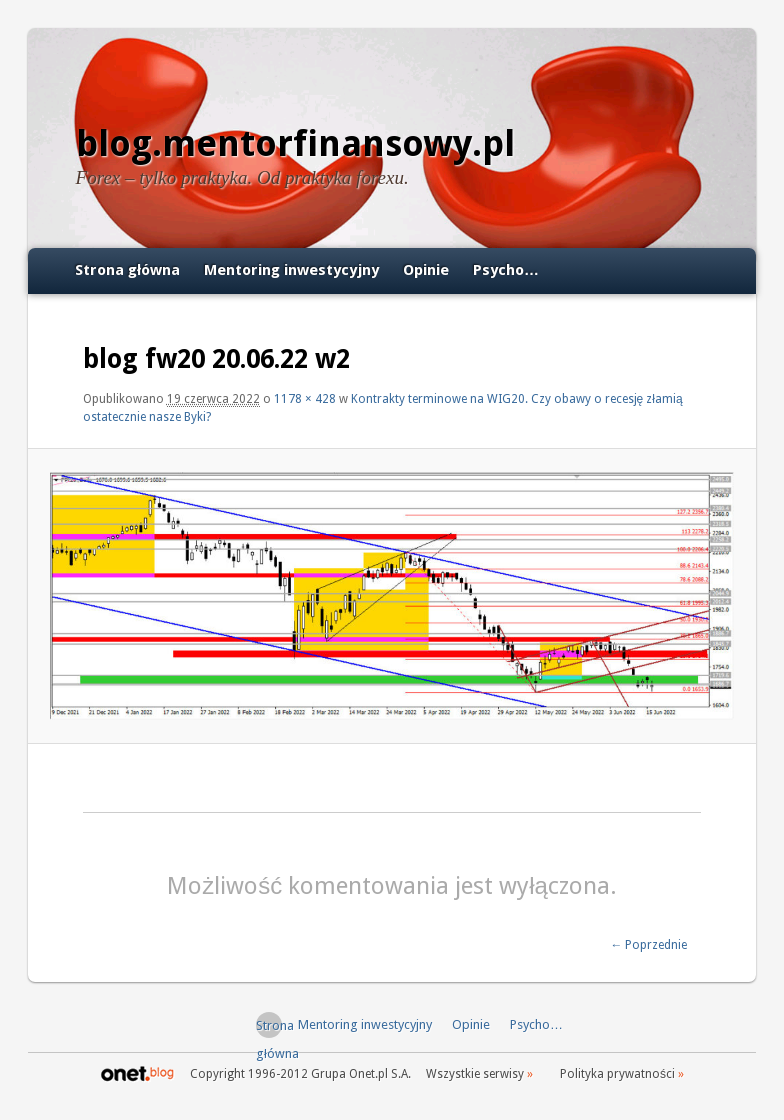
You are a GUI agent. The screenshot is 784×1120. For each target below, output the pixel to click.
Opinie (426, 270)
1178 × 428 (305, 399)
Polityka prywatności (617, 1074)
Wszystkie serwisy (475, 1074)
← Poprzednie (648, 945)
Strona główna (127, 270)
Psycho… (506, 270)
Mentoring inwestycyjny (291, 270)
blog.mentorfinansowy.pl (295, 143)
